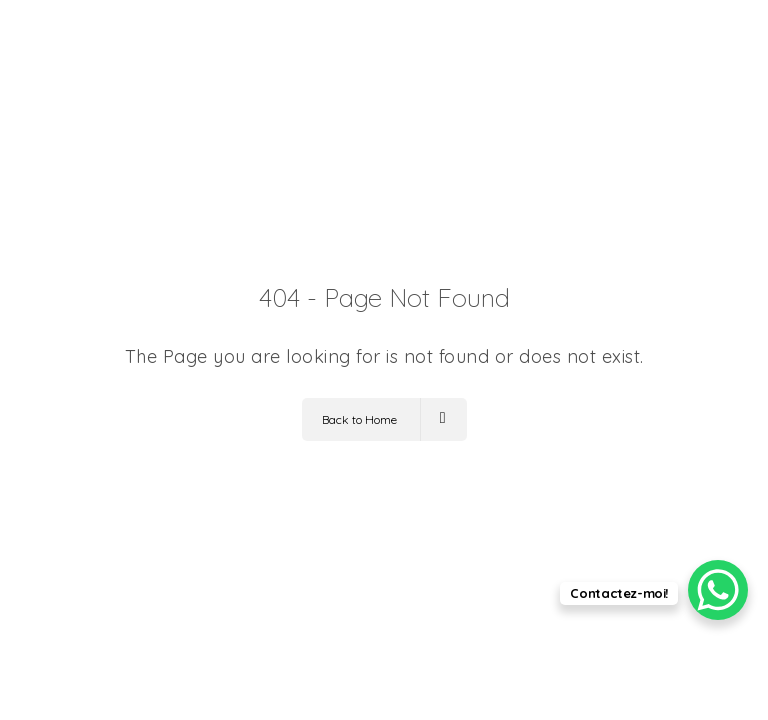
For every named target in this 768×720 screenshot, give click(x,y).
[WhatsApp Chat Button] (718, 590)
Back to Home (384, 419)
